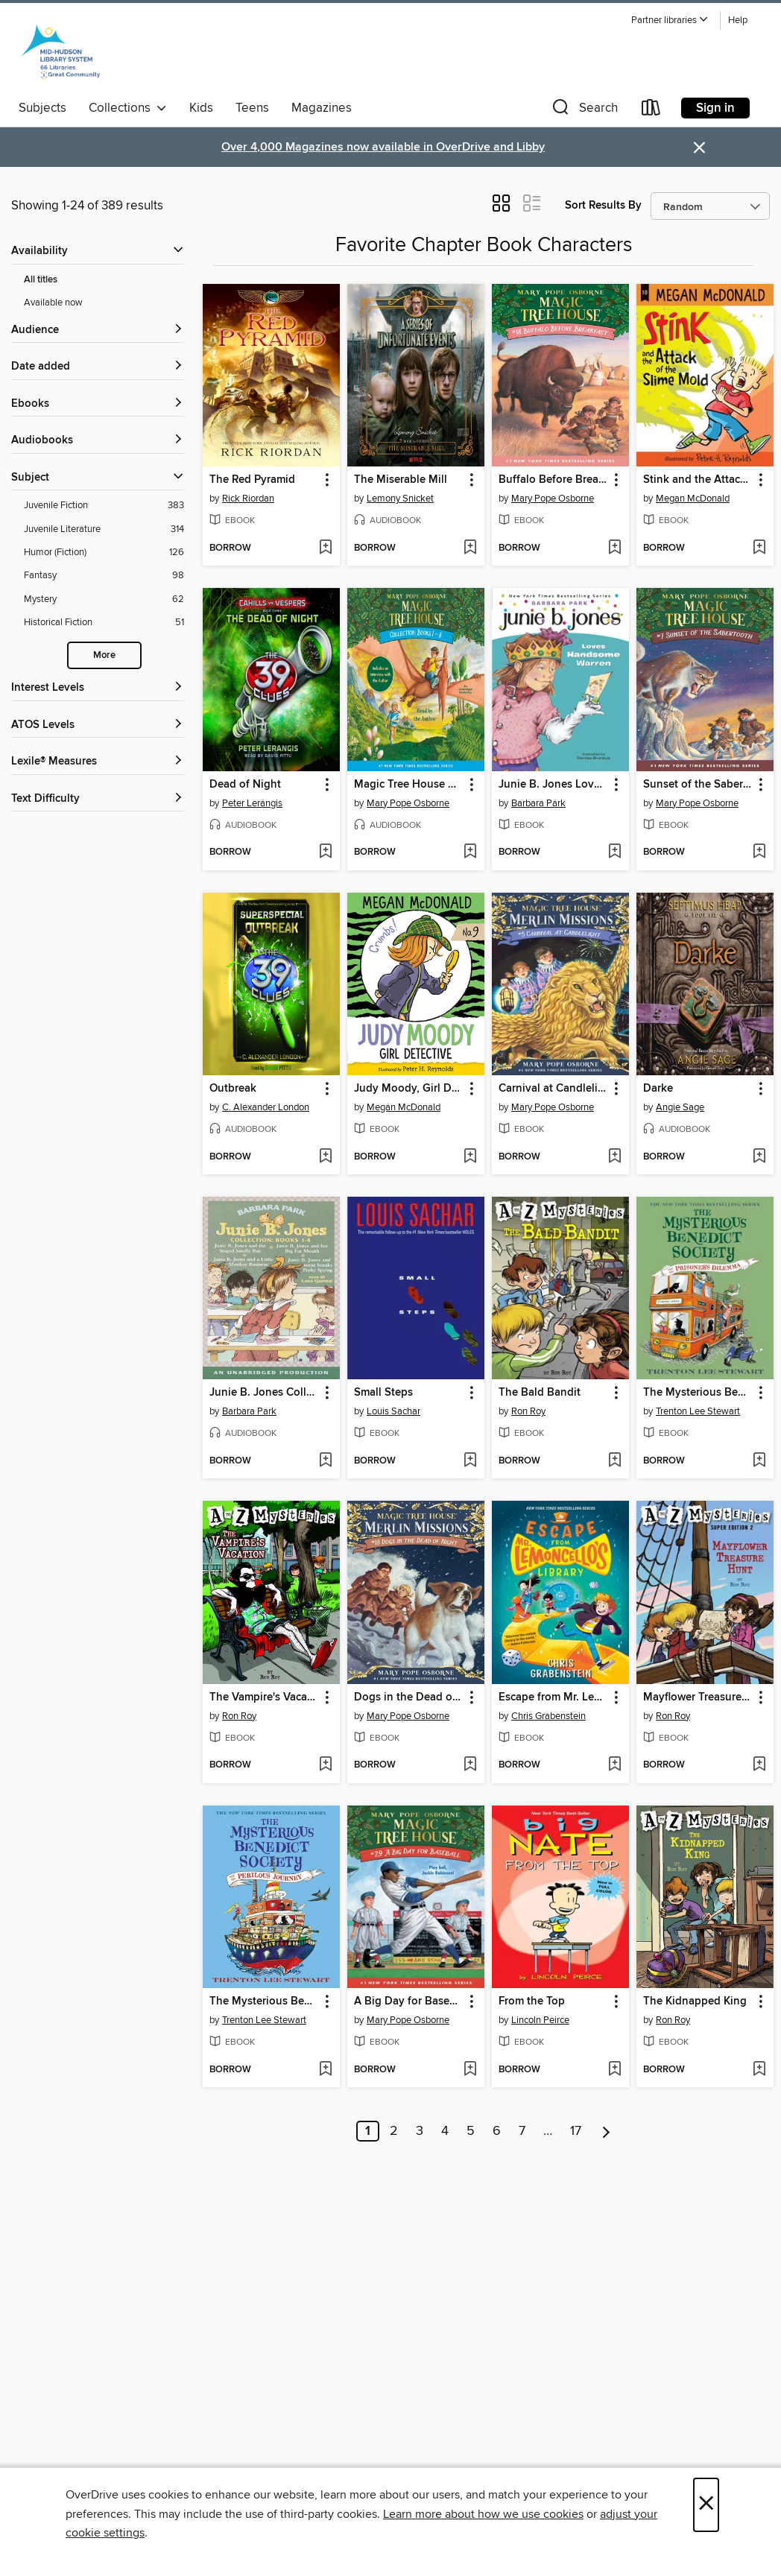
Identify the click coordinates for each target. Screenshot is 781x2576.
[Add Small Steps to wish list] (470, 1461)
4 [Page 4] (445, 2131)
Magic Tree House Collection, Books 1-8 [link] (409, 784)
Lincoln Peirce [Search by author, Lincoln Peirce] (540, 2020)
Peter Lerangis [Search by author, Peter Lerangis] (252, 803)
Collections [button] (128, 108)
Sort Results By (603, 205)
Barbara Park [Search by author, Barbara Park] (538, 803)
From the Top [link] (532, 2001)
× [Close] (706, 2505)
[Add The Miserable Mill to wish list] (470, 548)
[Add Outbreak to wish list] (325, 1157)
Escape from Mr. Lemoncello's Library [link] (553, 1697)
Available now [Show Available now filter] (53, 302)
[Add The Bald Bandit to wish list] (614, 1461)
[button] (670, 20)
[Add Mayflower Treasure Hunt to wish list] (759, 1765)
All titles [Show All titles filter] (40, 279)
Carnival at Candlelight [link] (553, 1088)
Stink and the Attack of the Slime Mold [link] (698, 480)
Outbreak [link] (232, 1088)
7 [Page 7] (522, 2131)
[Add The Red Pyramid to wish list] (325, 548)
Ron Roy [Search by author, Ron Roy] (528, 1411)
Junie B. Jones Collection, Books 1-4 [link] (264, 1392)
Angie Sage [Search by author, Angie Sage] (680, 1107)
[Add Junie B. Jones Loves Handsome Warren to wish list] (614, 852)
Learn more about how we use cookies (483, 2514)
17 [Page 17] (575, 2131)
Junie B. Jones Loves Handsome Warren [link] (553, 784)
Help (737, 20)
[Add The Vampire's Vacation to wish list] (325, 1765)
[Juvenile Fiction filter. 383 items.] (104, 505)
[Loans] (651, 110)
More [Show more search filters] (104, 655)
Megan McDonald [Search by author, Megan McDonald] (693, 498)
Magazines (321, 108)
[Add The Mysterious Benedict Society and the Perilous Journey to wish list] (325, 2070)
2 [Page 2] (394, 2131)
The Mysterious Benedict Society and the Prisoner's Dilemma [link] (698, 1392)
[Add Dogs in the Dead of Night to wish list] (470, 1765)
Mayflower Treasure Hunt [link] (698, 1697)
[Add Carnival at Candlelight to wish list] (614, 1157)
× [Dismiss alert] (699, 148)
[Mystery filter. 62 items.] (104, 599)
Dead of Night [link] (245, 784)
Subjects (42, 108)
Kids (201, 108)
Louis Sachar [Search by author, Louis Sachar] (393, 1411)
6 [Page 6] (497, 2131)
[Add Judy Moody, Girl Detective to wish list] (470, 1157)
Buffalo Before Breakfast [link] (553, 480)
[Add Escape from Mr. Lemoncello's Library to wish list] (614, 1765)
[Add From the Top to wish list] (614, 2070)
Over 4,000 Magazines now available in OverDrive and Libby (383, 147)
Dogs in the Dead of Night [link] (409, 1697)
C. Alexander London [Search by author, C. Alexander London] (265, 1107)
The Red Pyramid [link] (252, 480)
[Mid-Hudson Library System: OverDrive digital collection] (60, 51)
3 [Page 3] (419, 2131)
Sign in (715, 108)
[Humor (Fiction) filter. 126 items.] (104, 552)
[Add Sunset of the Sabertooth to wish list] (759, 852)
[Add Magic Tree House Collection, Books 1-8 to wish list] (470, 852)
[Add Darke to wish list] (759, 1157)
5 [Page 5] (471, 2131)
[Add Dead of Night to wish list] (325, 852)
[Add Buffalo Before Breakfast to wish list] (614, 548)
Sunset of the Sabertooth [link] (698, 784)
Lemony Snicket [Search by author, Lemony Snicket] (400, 498)
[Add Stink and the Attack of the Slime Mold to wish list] (759, 548)
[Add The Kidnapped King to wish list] (759, 2070)
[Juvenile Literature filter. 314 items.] (104, 529)
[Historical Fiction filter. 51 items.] (104, 622)
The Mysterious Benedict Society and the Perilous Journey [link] (264, 2001)
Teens (252, 108)
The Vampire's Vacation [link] (264, 1697)
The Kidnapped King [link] (695, 2001)
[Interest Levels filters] (97, 688)
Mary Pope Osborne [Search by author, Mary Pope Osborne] (552, 498)
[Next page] (606, 2131)
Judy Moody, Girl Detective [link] (409, 1088)
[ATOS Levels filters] (97, 725)
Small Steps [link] (383, 1392)
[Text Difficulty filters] (97, 799)
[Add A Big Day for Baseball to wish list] (470, 2070)
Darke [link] (658, 1088)
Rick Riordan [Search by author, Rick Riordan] (248, 498)
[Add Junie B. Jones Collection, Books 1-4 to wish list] (325, 1461)
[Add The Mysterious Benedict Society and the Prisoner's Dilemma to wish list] (759, 1461)
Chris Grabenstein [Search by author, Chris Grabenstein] (548, 1716)
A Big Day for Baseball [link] (409, 2001)
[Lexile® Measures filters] (97, 762)
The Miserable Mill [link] (400, 480)
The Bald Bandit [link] (540, 1392)
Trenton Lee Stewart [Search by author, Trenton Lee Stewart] (698, 1411)
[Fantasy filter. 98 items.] (104, 575)
